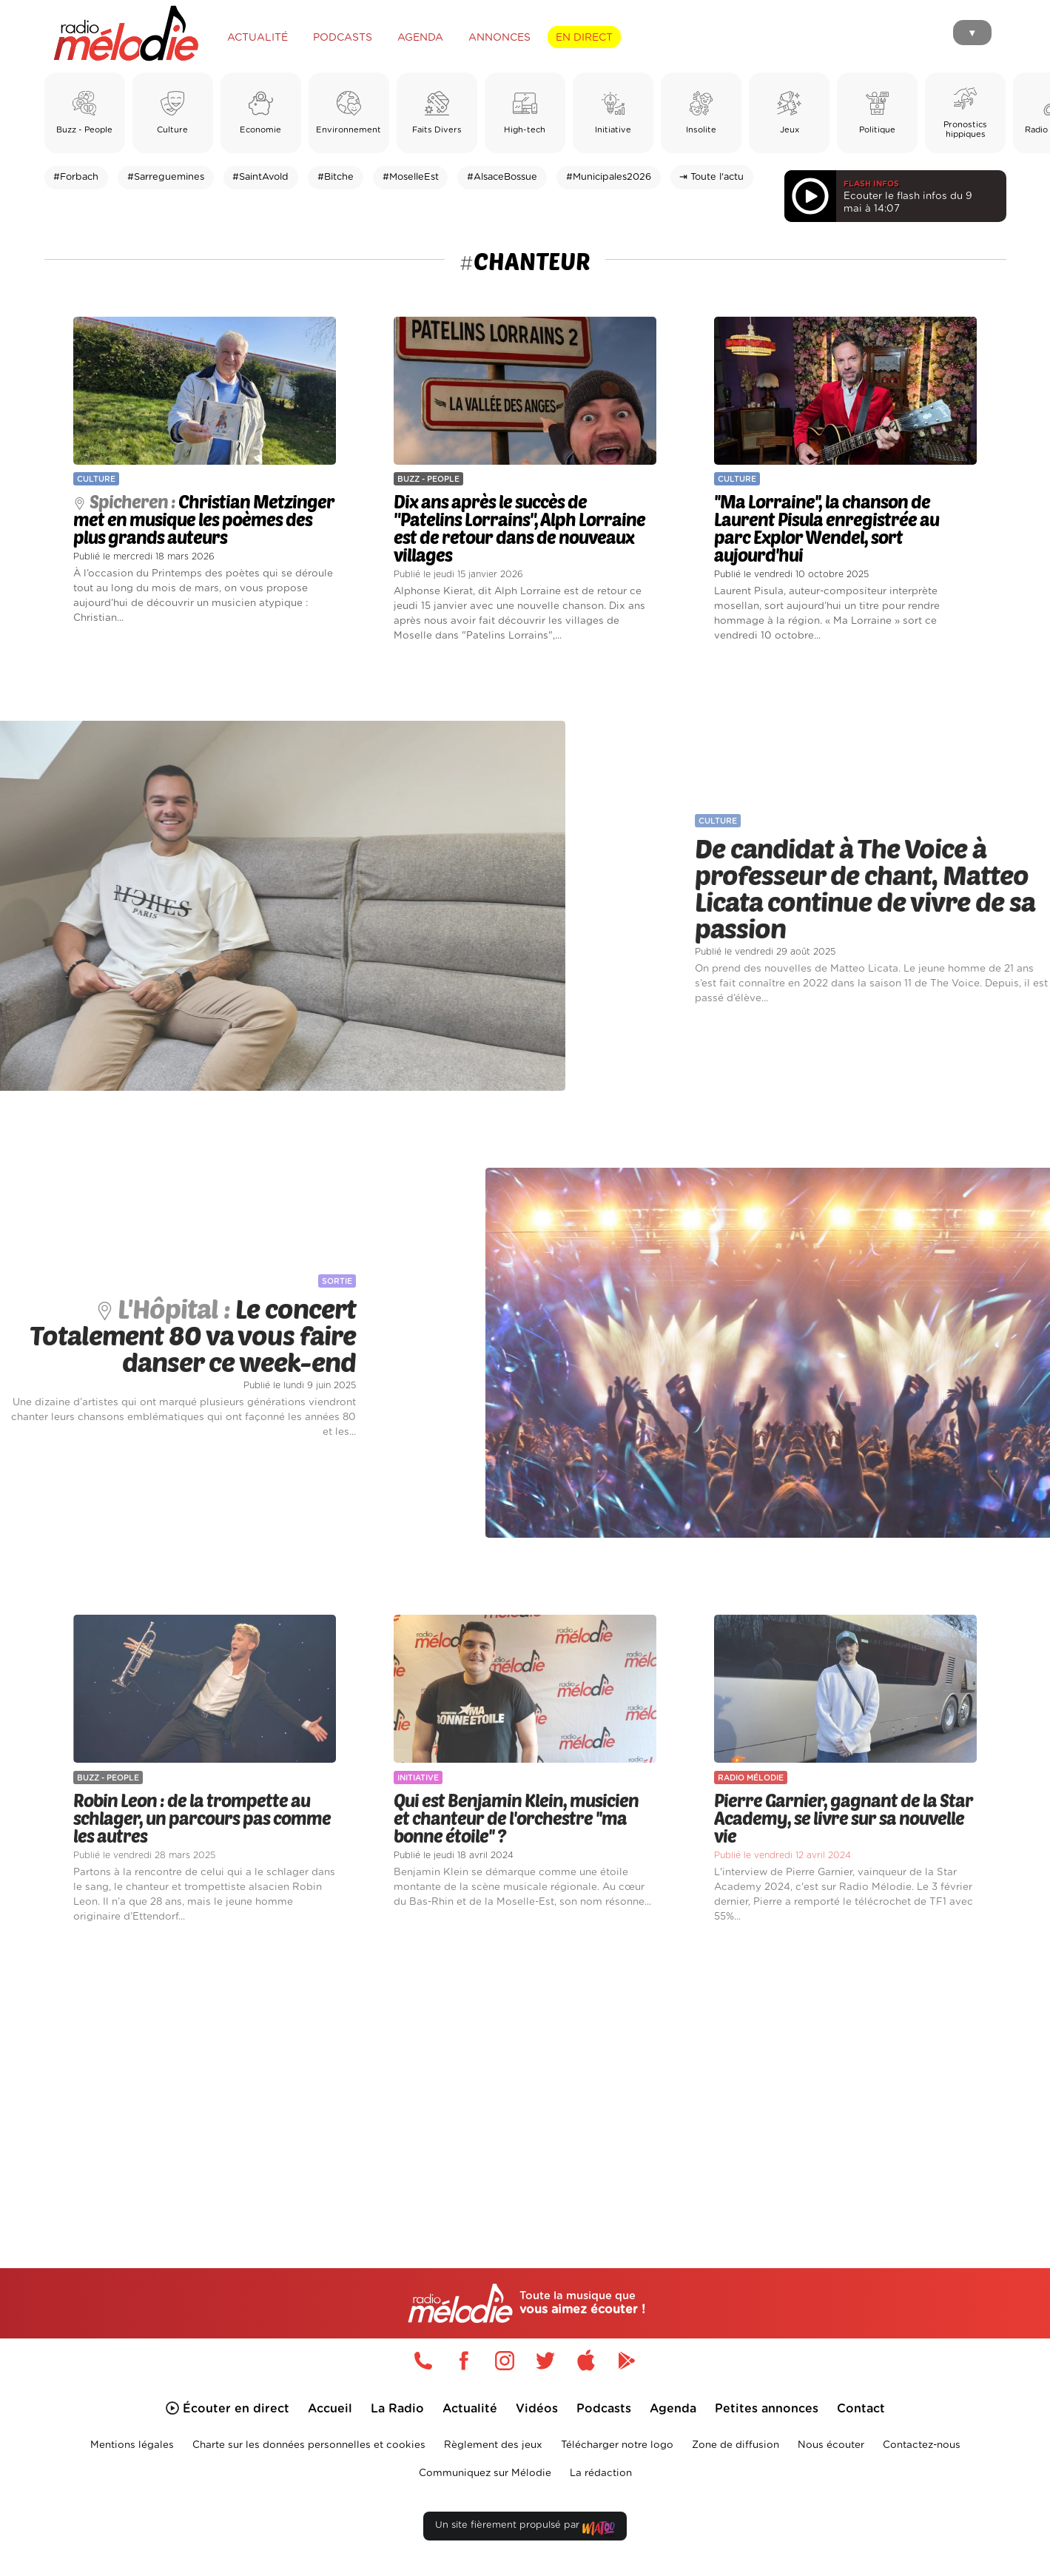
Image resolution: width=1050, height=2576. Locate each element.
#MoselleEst (411, 177)
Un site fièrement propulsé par (524, 2528)
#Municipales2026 (608, 177)
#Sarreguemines (165, 177)
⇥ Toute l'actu (711, 177)
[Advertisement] (525, 2078)
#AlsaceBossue (502, 177)
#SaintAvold (260, 177)
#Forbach (75, 177)
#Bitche (335, 177)
